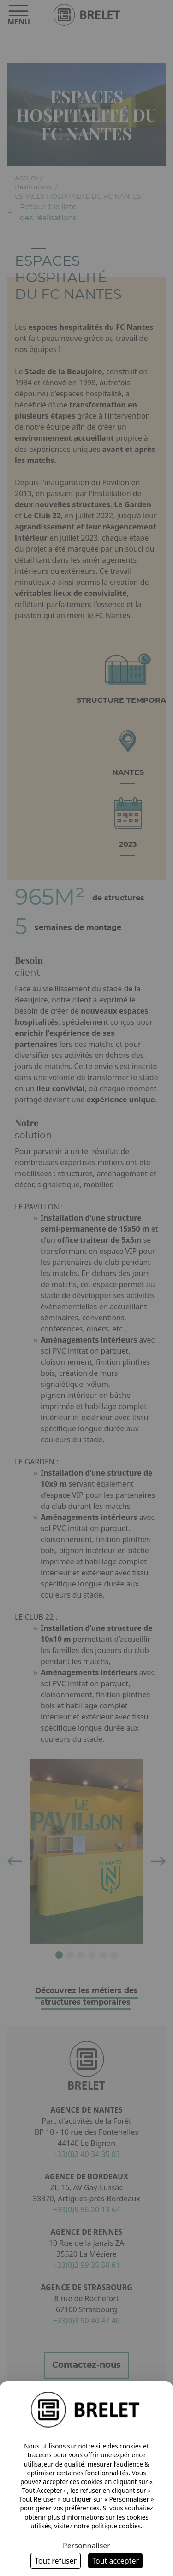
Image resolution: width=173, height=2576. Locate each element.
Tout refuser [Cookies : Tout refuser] (56, 2561)
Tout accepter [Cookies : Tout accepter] (115, 2561)
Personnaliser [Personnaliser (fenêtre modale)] (86, 2545)
